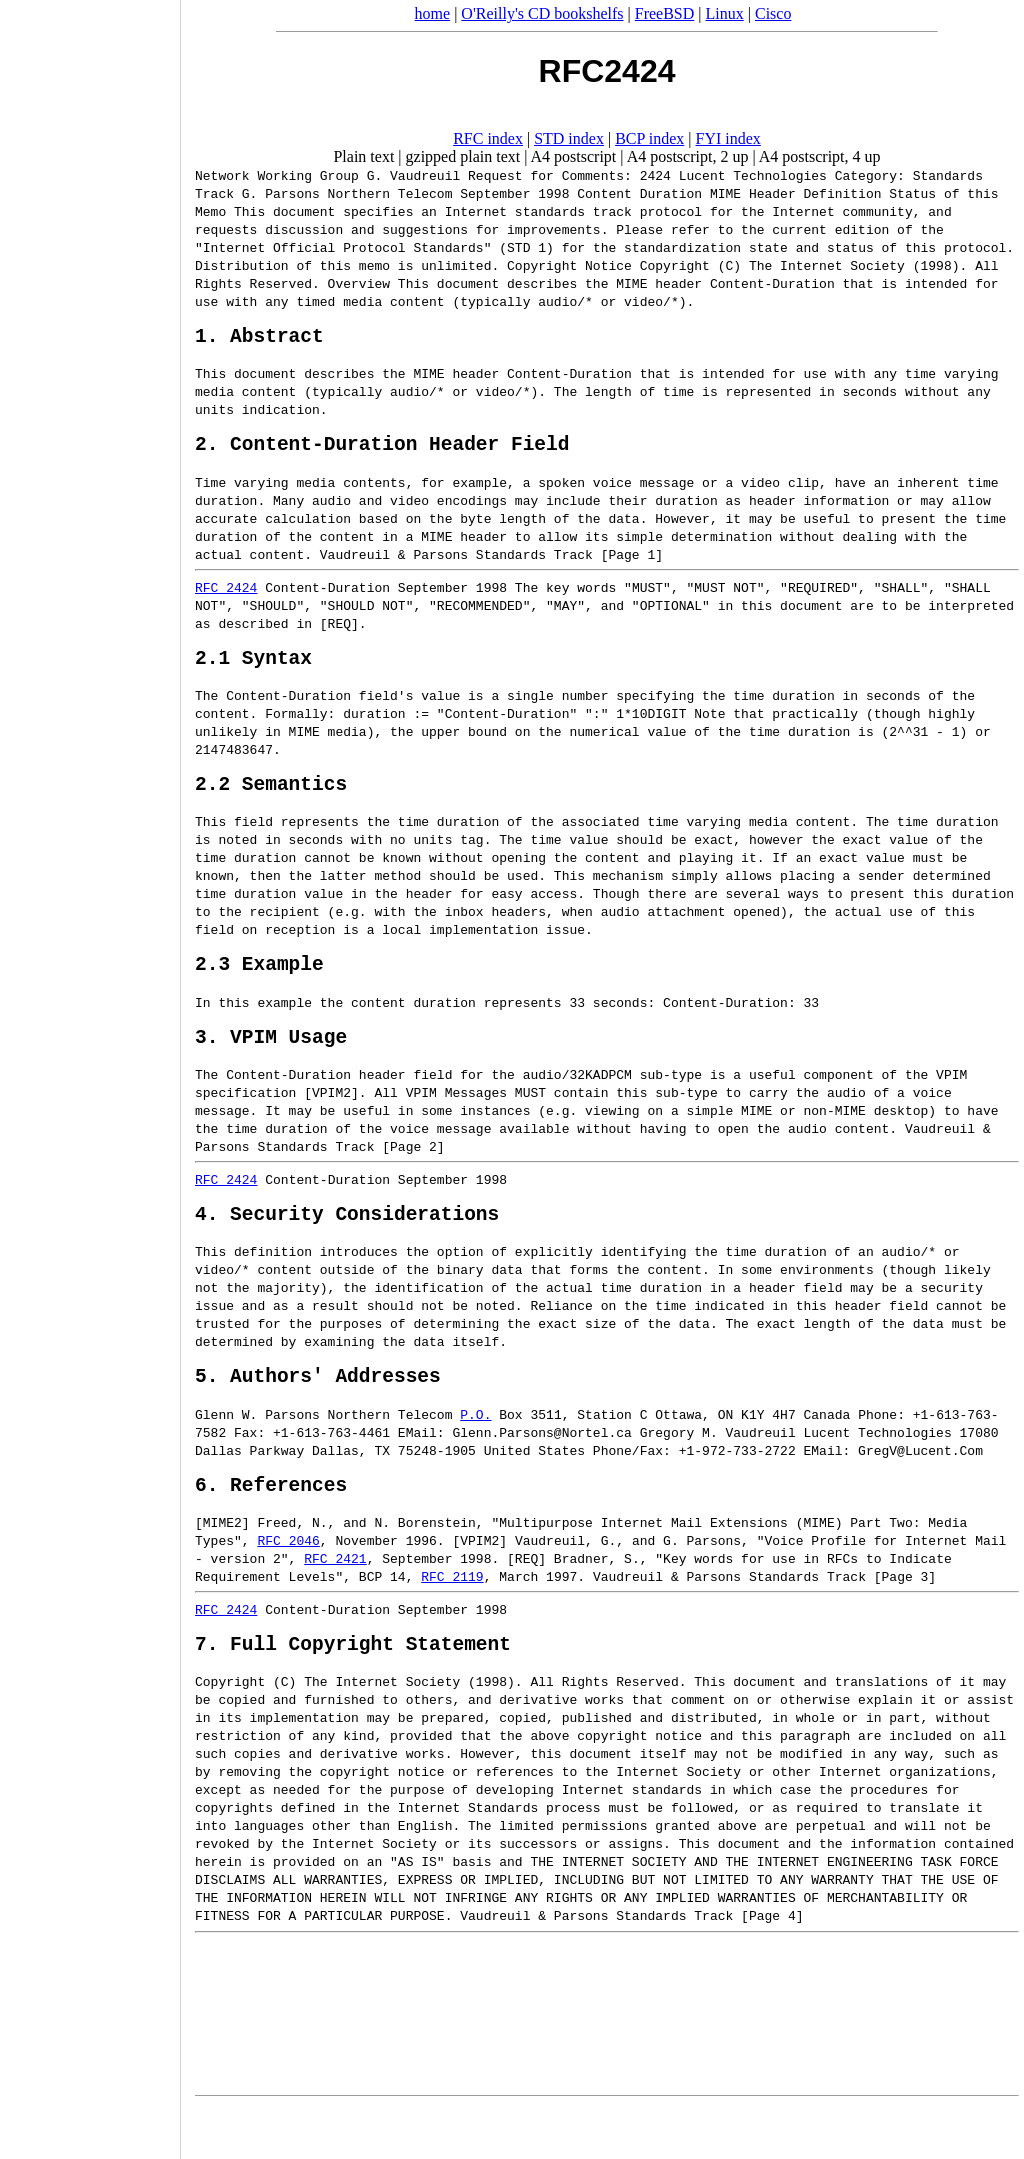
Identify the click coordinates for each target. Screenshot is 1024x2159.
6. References (271, 1528)
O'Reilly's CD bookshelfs (542, 13)
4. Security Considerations (347, 1247)
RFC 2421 (335, 1603)
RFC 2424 (226, 597)
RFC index (488, 138)
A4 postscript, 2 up (688, 156)
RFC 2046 (288, 1585)
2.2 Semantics (271, 802)
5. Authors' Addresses (318, 1414)
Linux (725, 13)
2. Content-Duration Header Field (382, 452)
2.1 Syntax (253, 671)
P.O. (475, 1454)
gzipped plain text (463, 156)
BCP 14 (382, 1621)
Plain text (363, 156)
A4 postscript (574, 156)
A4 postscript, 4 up (820, 156)
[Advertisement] (90, 1073)
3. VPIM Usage (271, 1065)
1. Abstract (259, 339)
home (433, 13)
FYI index (728, 138)
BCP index (649, 138)
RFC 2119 (452, 1621)
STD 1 (526, 247)
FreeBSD (665, 13)
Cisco (773, 13)
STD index (569, 138)
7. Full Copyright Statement (353, 1692)
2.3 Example (259, 987)
